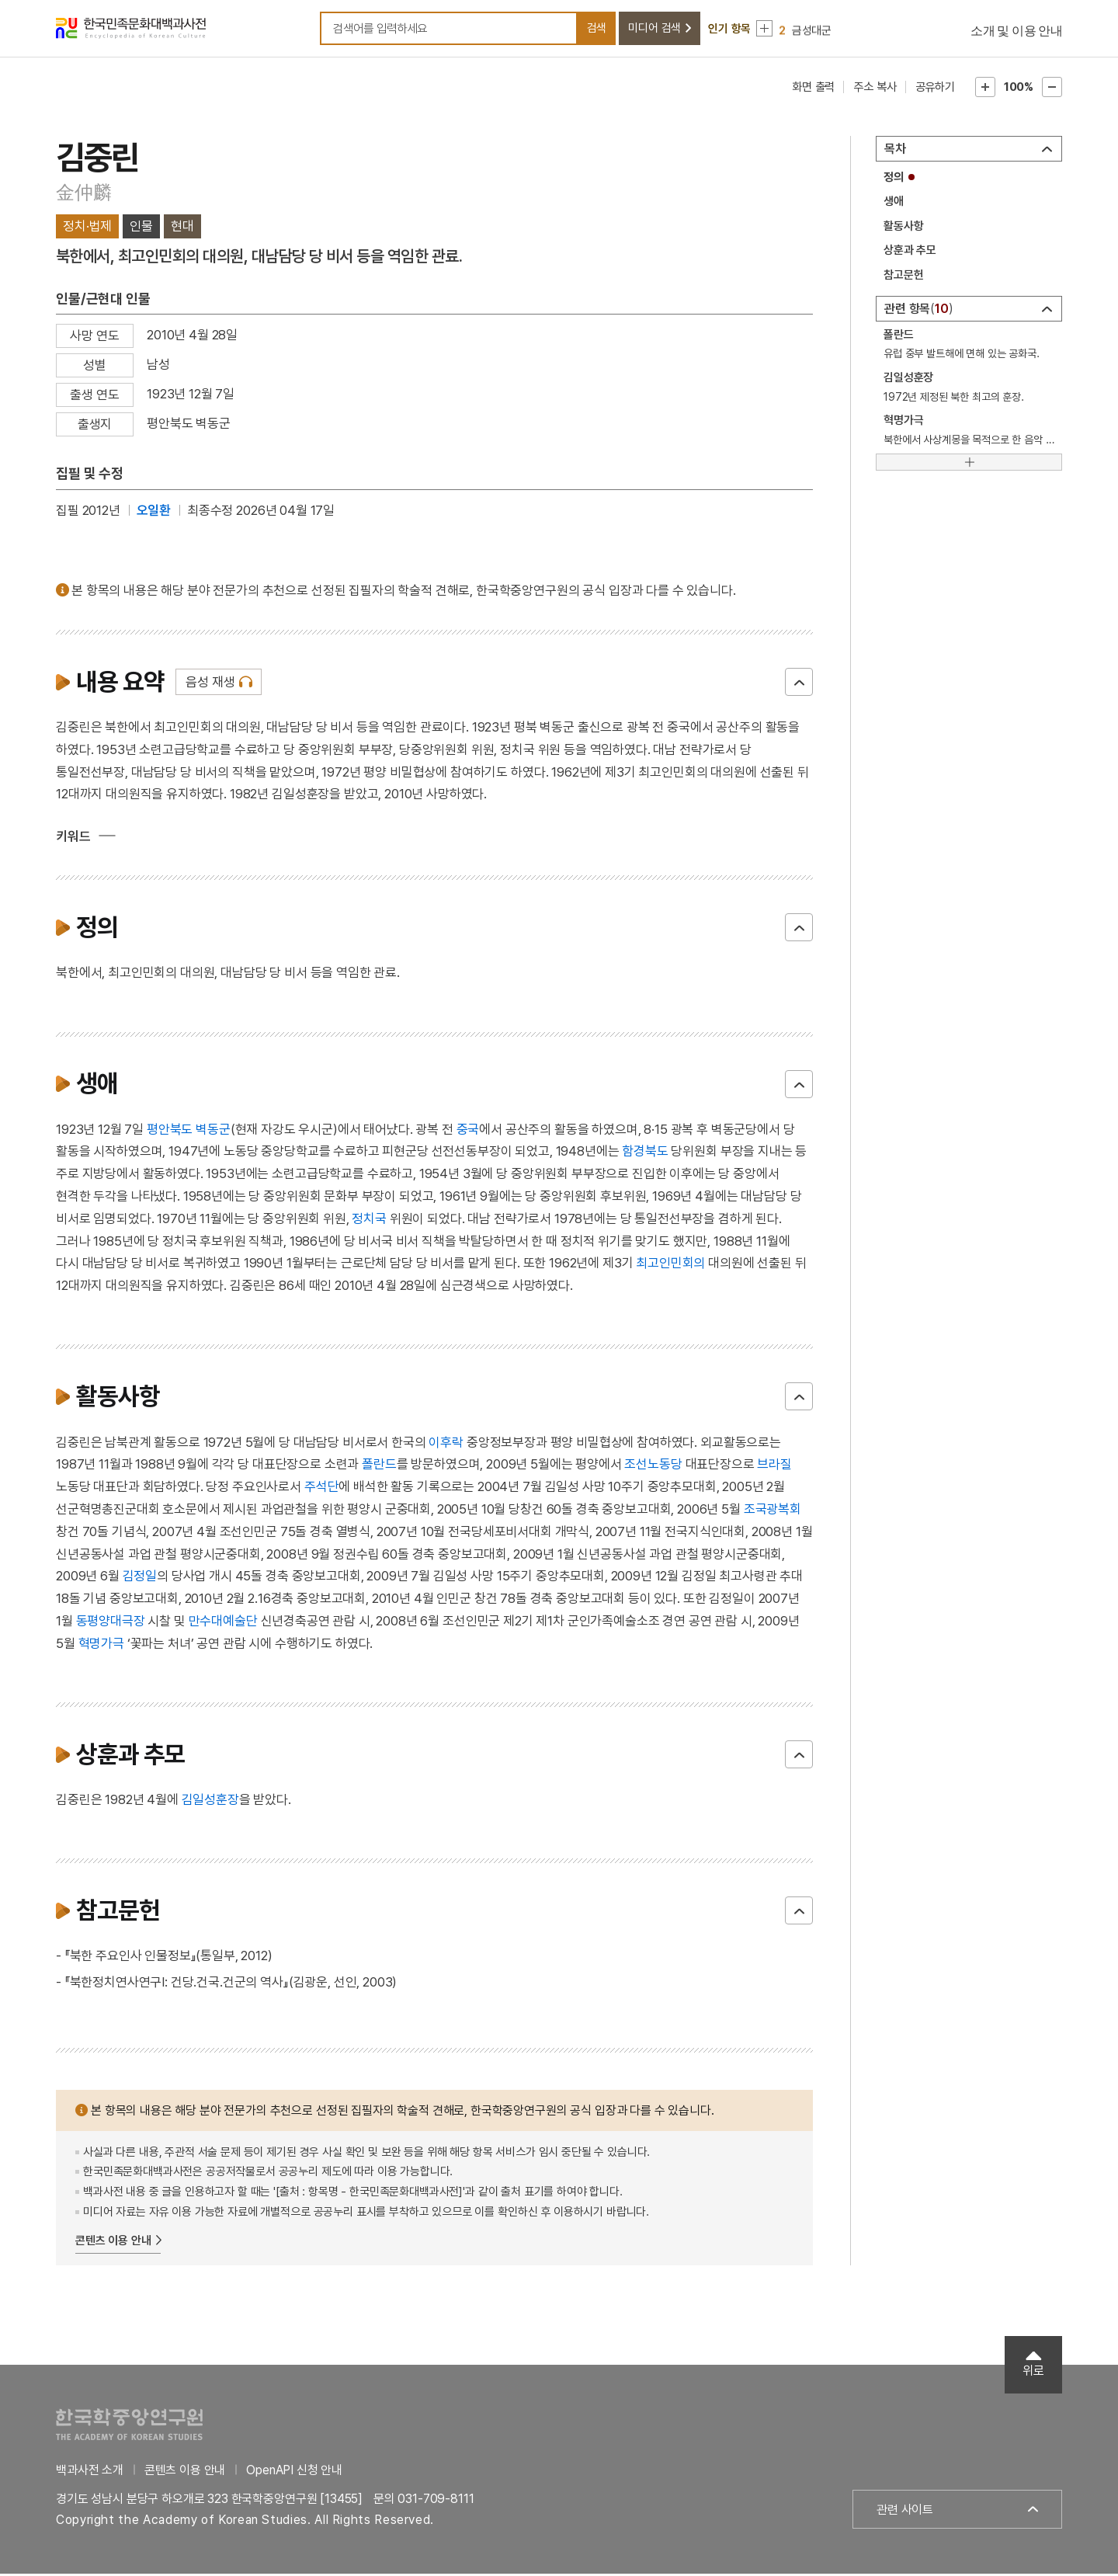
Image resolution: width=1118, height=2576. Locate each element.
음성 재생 (210, 683)
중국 (468, 1131)
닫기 (799, 683)
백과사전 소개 (89, 2471)
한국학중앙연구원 (129, 2426)
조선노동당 (653, 1466)
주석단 (321, 1488)
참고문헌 (903, 276)
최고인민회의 (670, 1265)
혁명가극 (101, 1645)
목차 (895, 150)
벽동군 (213, 1131)
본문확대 (985, 88)
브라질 (774, 1466)
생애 (894, 203)
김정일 (140, 1578)
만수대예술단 (223, 1622)
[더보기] (969, 463)
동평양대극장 (110, 1622)
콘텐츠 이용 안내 (113, 2242)
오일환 (154, 512)
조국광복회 (772, 1510)
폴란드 (379, 1466)
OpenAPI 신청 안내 (294, 2471)
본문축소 (1052, 88)
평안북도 (170, 1131)
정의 (894, 179)
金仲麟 (83, 194)
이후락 (446, 1443)
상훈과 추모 (910, 252)
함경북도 (645, 1153)
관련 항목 (918, 310)
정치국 (369, 1220)
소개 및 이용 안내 (1016, 31)
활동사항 (903, 228)
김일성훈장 (210, 1801)
